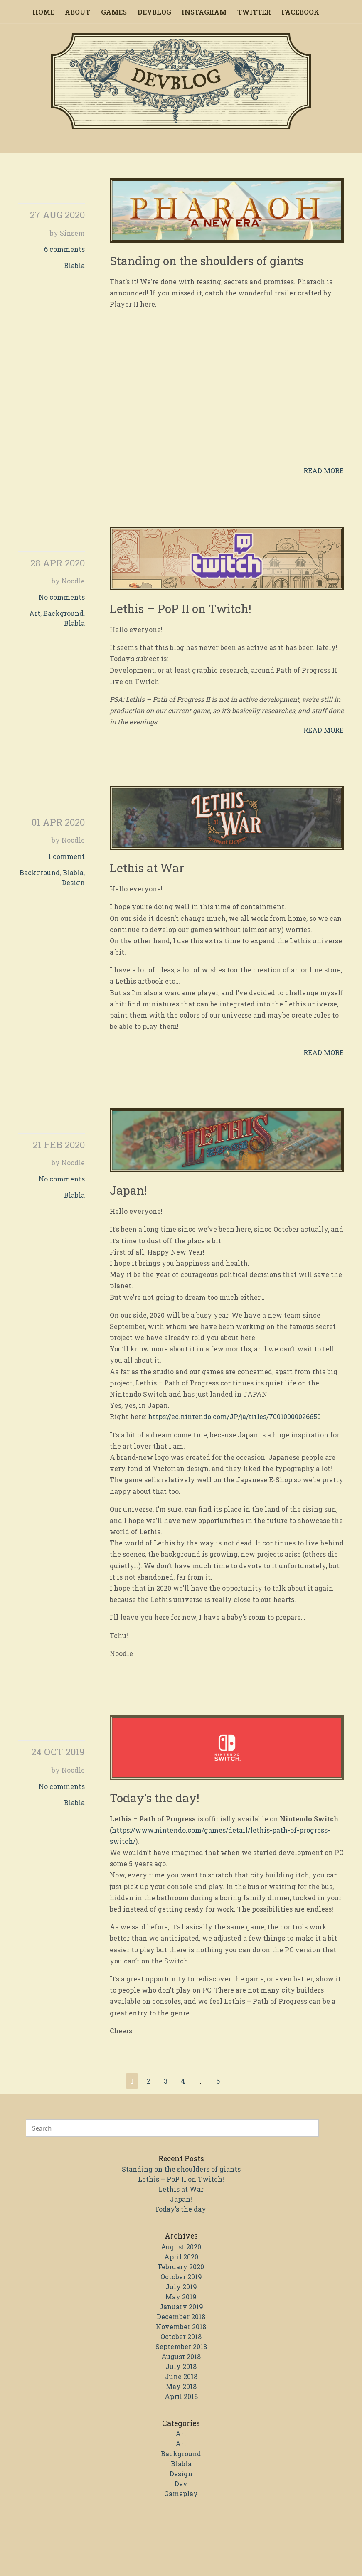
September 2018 (181, 2346)
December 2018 (181, 2316)
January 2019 (181, 2306)
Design (73, 882)
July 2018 (181, 2366)
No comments (62, 597)
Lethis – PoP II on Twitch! (180, 608)
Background (63, 613)
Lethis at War (147, 868)
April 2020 (181, 2256)
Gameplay (181, 2493)
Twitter (254, 11)
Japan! (128, 1190)
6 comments (64, 249)
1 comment (66, 856)
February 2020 (181, 2266)
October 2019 (181, 2276)
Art (34, 613)
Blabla (74, 265)
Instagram (204, 11)
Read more (323, 470)
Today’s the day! (154, 1798)
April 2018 (181, 2396)
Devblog (154, 11)
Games (114, 11)
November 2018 (181, 2326)
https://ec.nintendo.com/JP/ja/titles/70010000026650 (234, 1416)
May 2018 (181, 2386)
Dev (181, 2483)
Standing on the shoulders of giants (206, 260)
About (77, 11)
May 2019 (181, 2296)
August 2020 (181, 2246)
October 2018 (181, 2336)
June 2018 (181, 2376)
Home (43, 11)
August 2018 (181, 2356)
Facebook (300, 11)
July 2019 (181, 2286)
